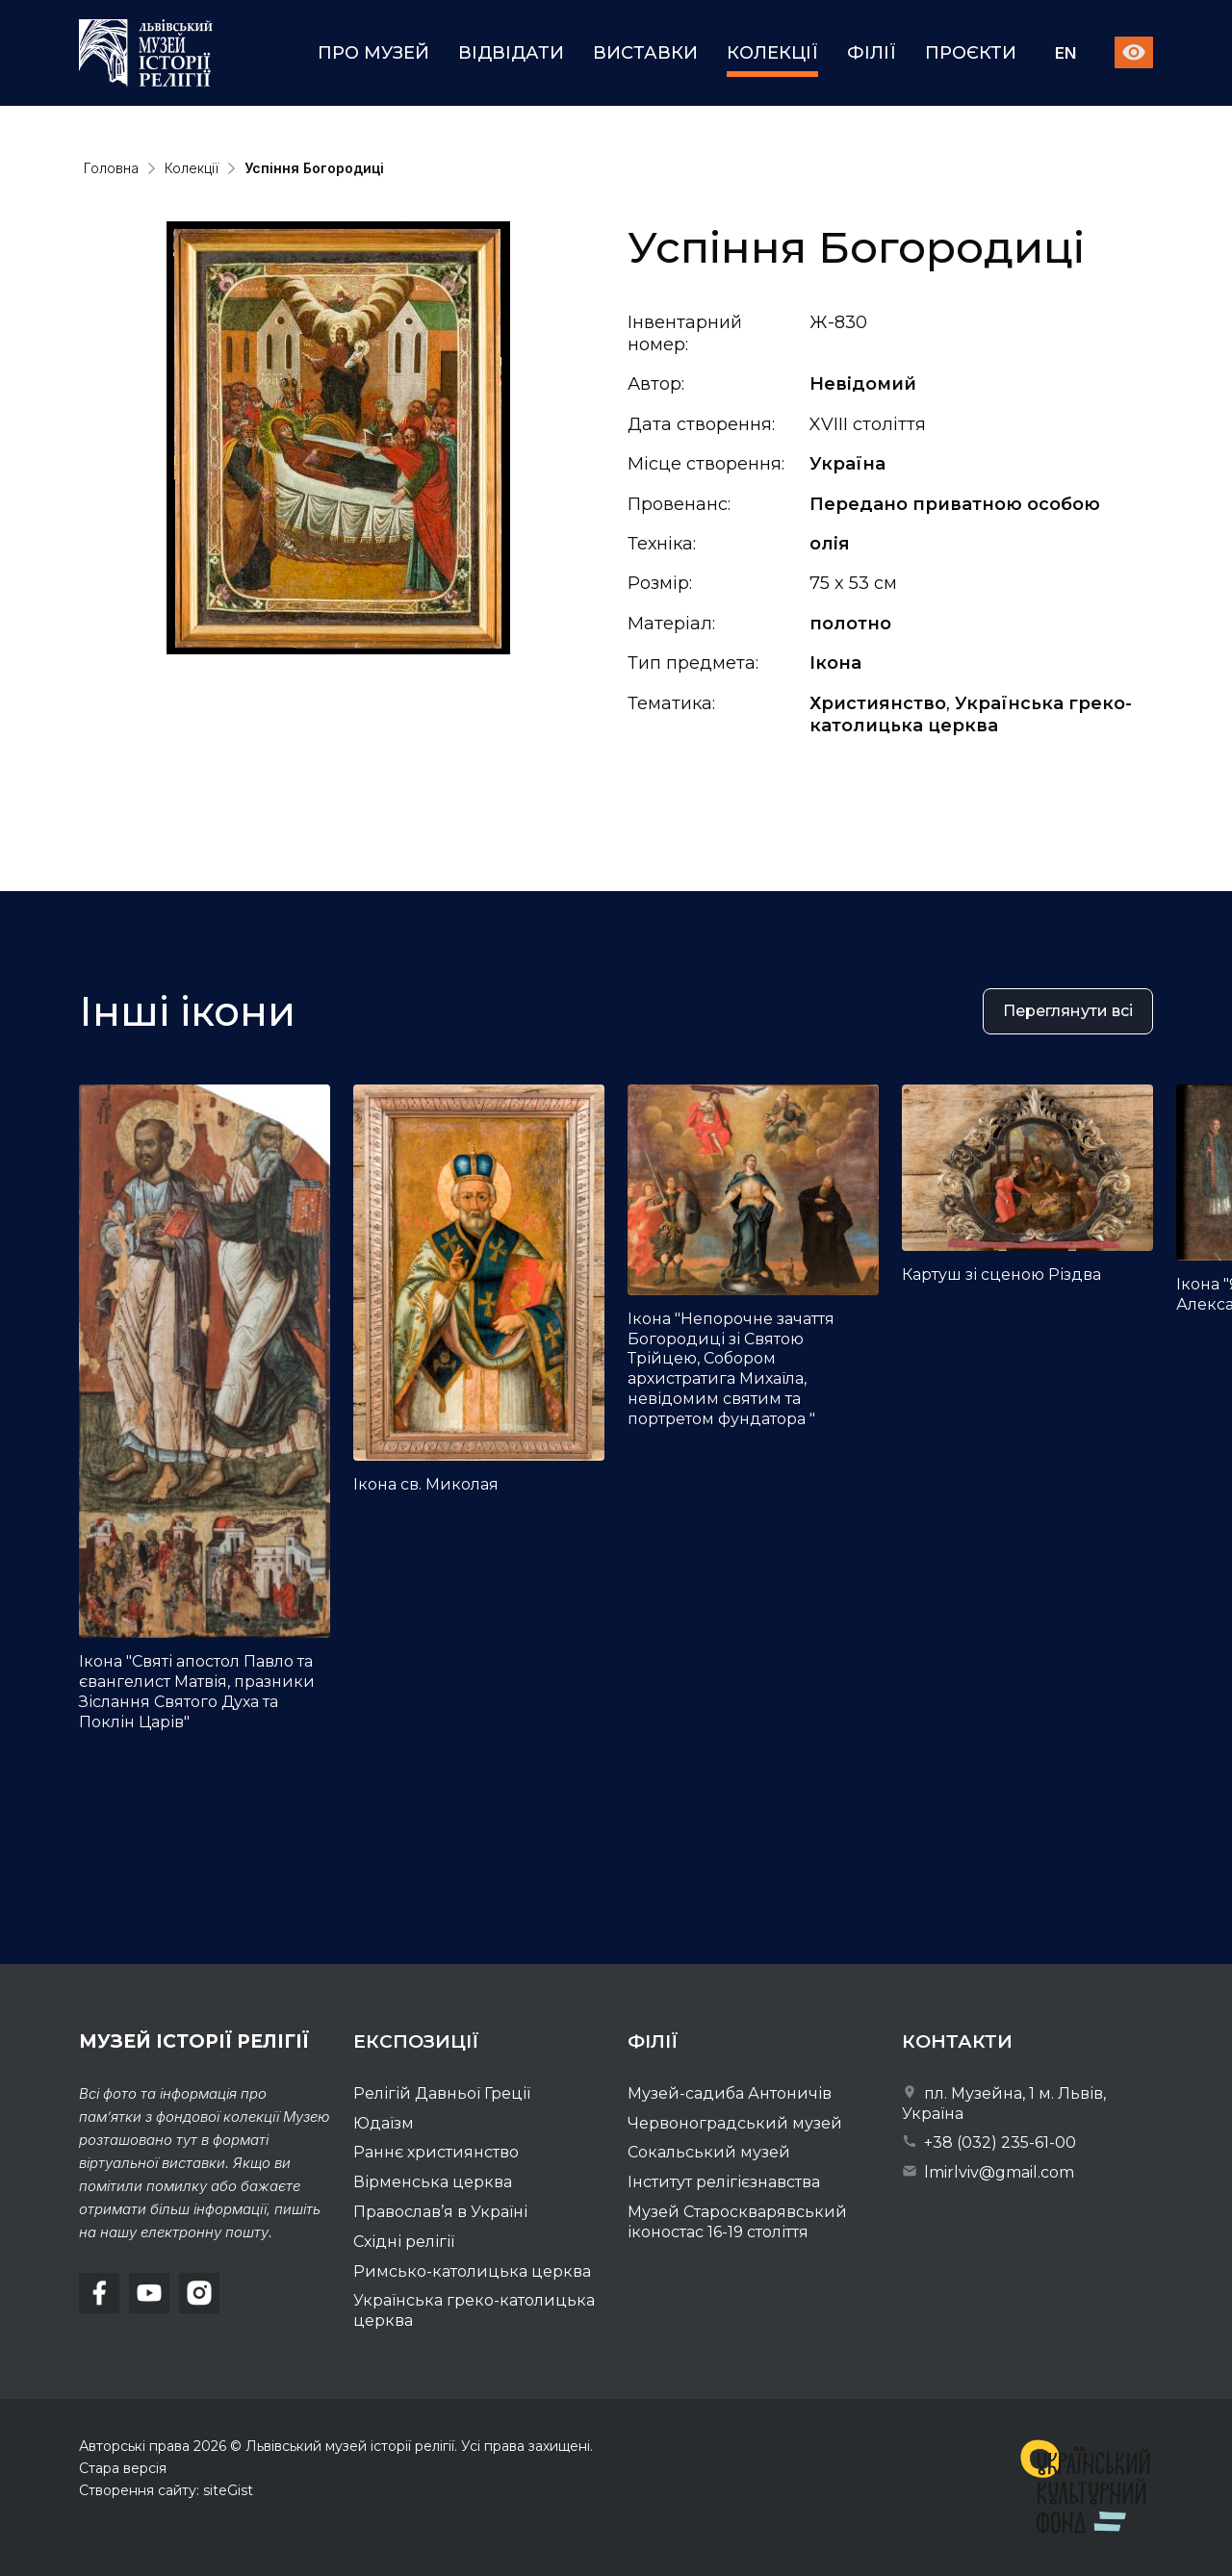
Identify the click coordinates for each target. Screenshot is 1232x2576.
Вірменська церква (432, 2182)
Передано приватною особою (954, 504)
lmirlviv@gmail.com (988, 2172)
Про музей (373, 53)
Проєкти (970, 53)
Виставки (645, 53)
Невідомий (862, 384)
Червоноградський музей (735, 2123)
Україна (847, 463)
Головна (111, 168)
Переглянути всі (1068, 1020)
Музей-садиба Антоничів (730, 2093)
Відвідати (511, 53)
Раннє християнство (436, 2152)
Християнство (877, 703)
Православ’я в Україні (440, 2212)
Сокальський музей (709, 2152)
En (1065, 53)
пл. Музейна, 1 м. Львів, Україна (1004, 2103)
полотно (850, 623)
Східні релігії (403, 2241)
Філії (871, 53)
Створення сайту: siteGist (166, 2490)
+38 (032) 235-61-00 (989, 2142)
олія (829, 543)
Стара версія (123, 2468)
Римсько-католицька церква (472, 2271)
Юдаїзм (383, 2123)
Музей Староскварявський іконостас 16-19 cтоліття (737, 2222)
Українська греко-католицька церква (970, 714)
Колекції (772, 53)
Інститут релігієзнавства (724, 2182)
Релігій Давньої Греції (441, 2093)
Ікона (835, 663)
